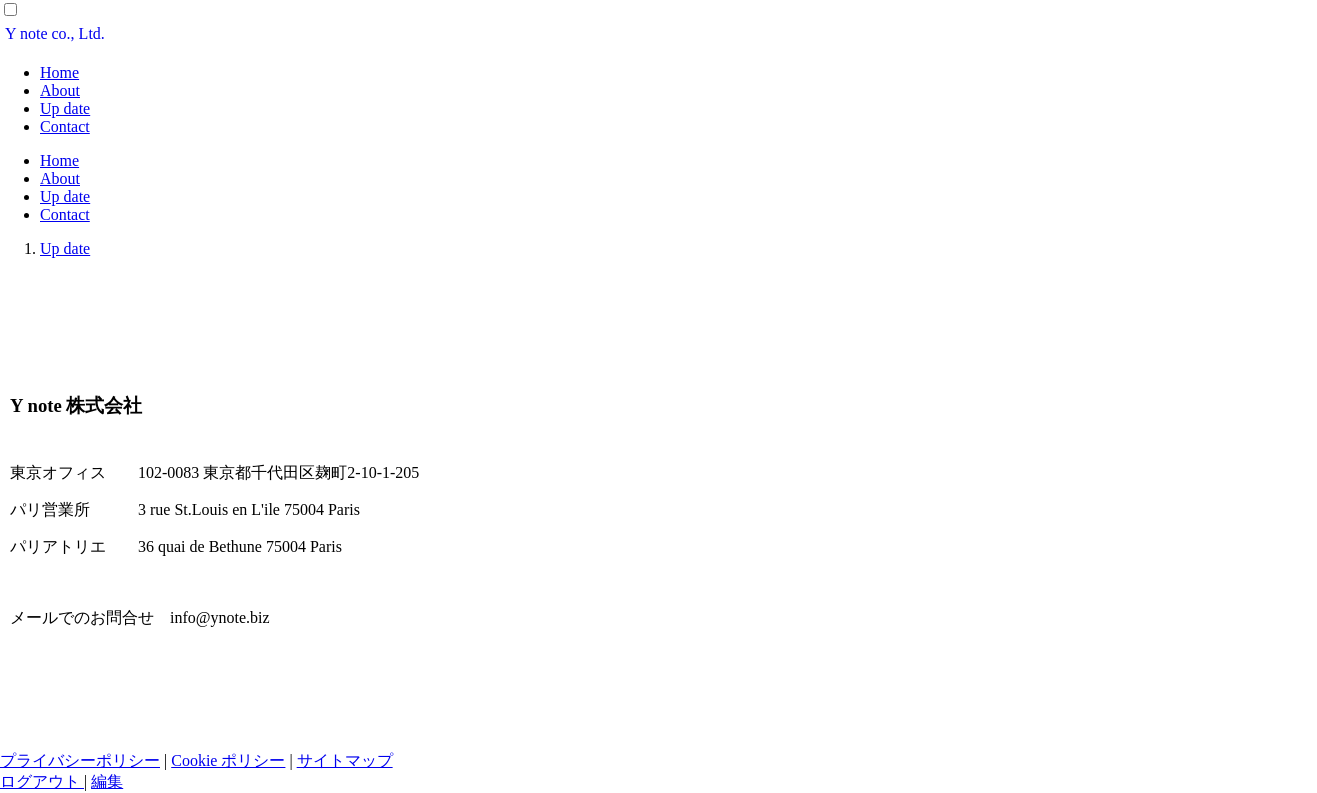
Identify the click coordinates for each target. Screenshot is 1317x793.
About (60, 90)
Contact (65, 126)
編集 (107, 781)
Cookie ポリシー (228, 760)
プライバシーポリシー (80, 760)
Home (59, 72)
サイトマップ (345, 760)
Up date (65, 108)
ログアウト (42, 781)
